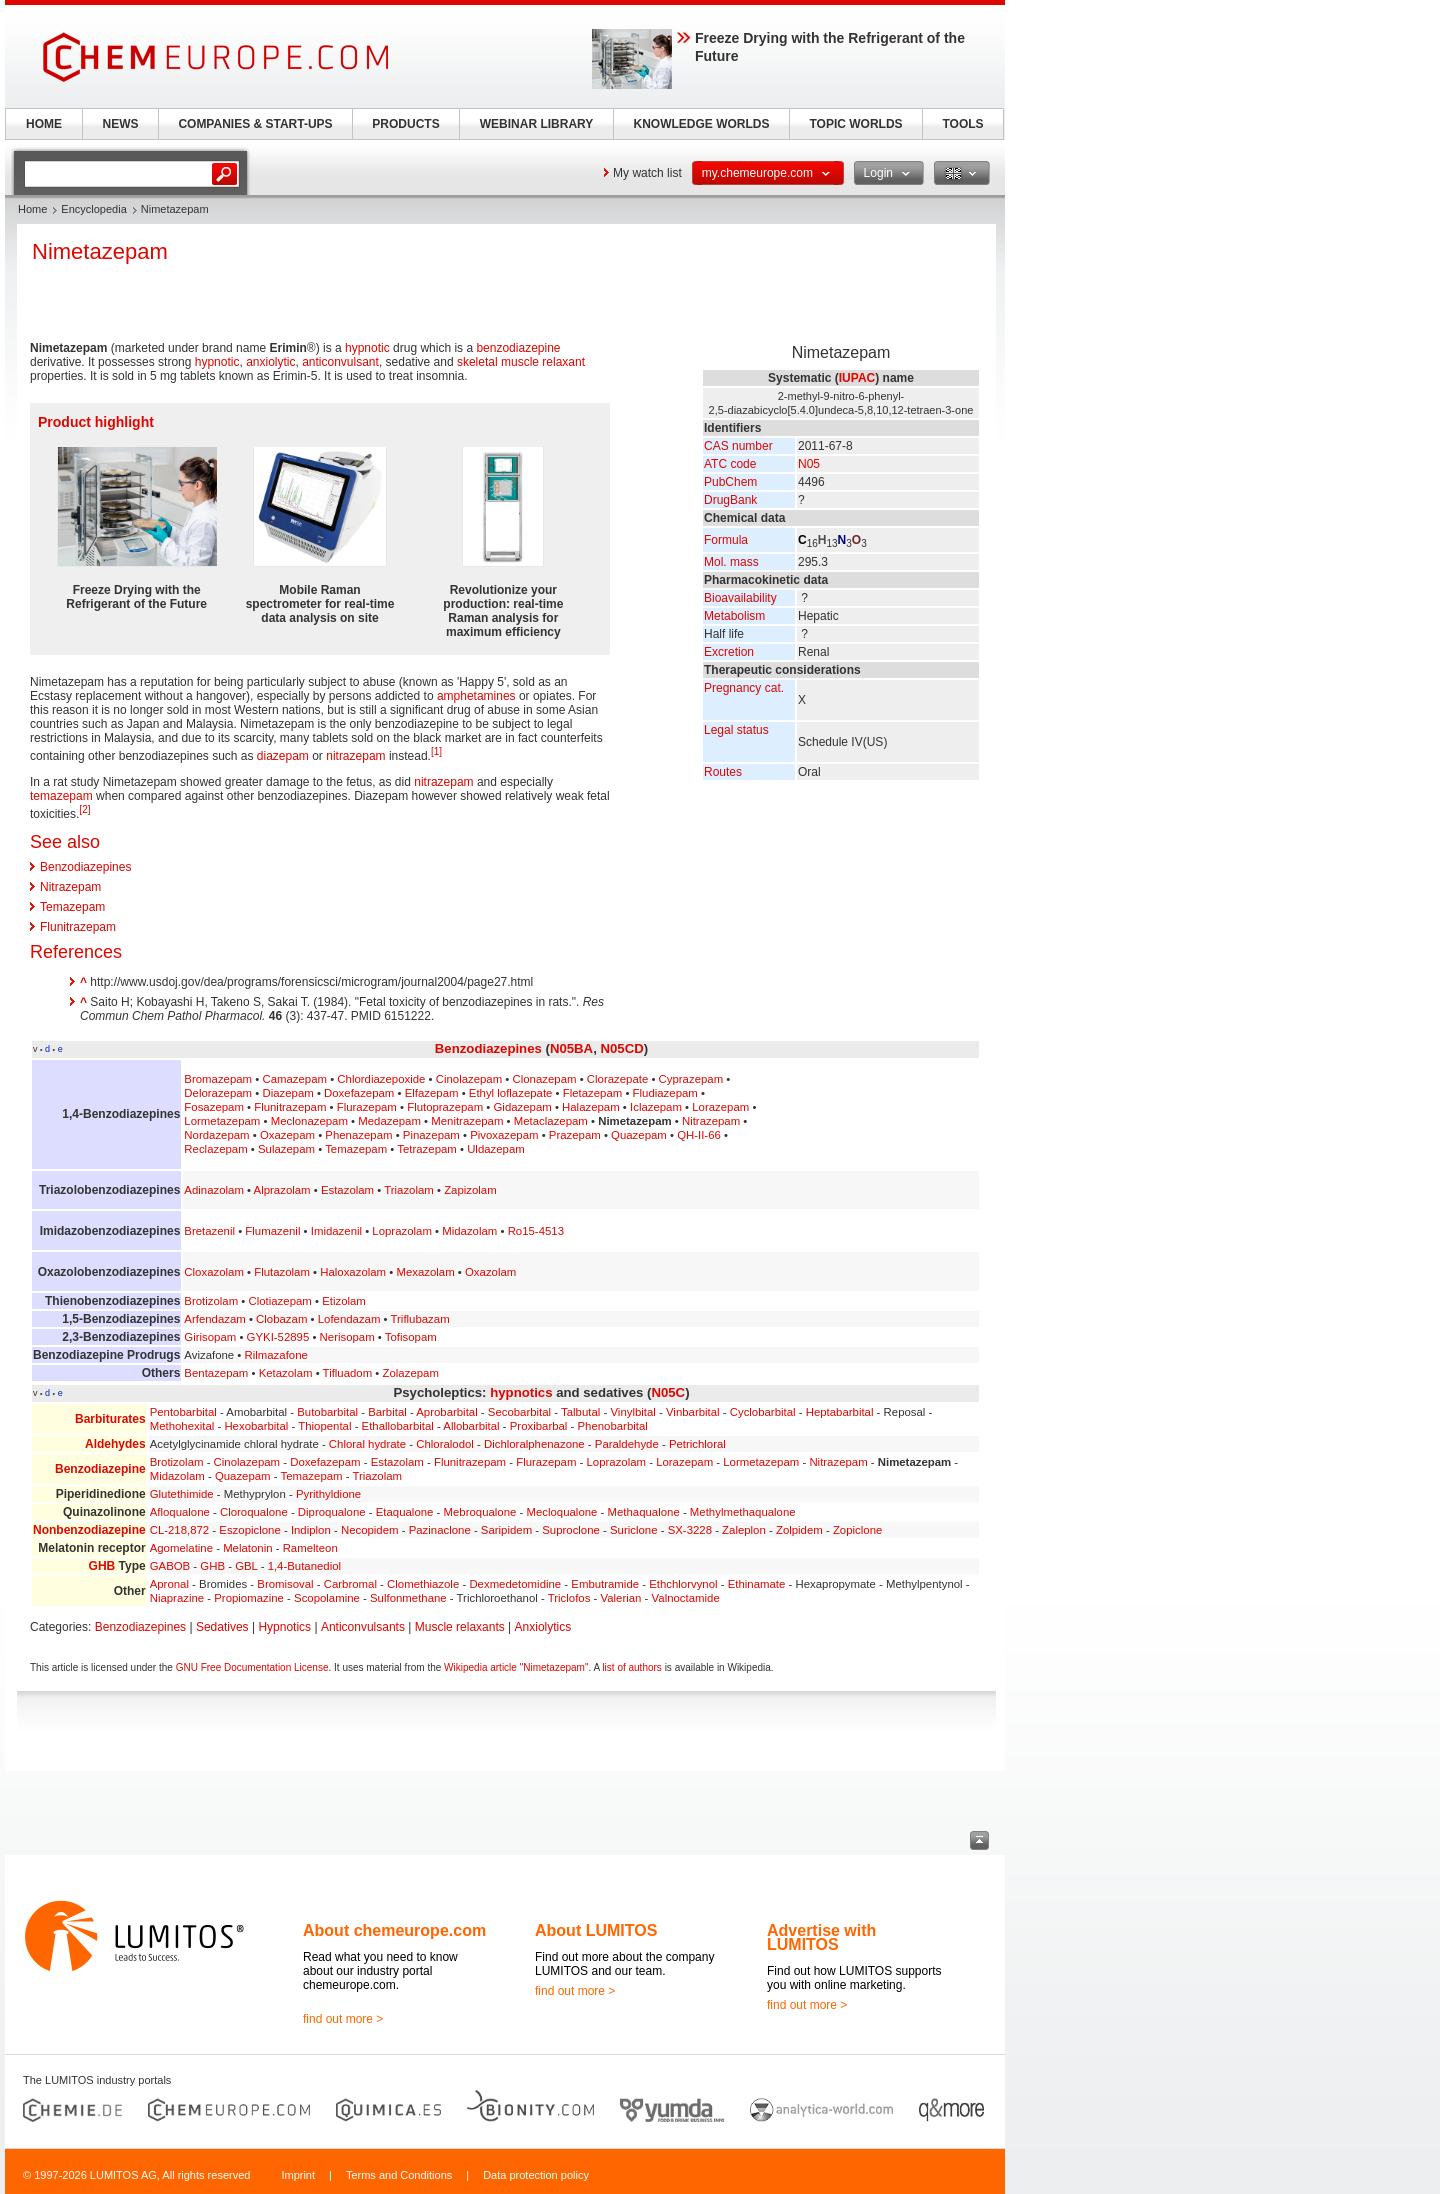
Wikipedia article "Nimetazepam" (516, 1667)
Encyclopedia (93, 209)
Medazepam (389, 1121)
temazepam (61, 796)
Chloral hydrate (367, 1444)
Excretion (729, 652)
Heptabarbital (840, 1412)
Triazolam (409, 1190)
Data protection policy (536, 2175)
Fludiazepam (665, 1093)
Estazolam (347, 1190)
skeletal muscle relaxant (521, 362)
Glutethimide (182, 1494)
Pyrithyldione (328, 1494)
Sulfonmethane (408, 1598)
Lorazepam (720, 1107)
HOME (44, 124)
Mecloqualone (561, 1512)
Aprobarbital (446, 1412)
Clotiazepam (280, 1301)
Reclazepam (215, 1149)
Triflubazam (420, 1319)
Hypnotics (284, 1627)
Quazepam (639, 1135)
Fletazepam (593, 1093)
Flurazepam (367, 1107)
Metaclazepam (551, 1121)
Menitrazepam (467, 1121)
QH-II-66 (699, 1135)
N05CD (621, 1048)
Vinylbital (632, 1412)
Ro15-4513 (536, 1231)
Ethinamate (757, 1584)
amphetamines (476, 696)
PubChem (730, 482)
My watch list (647, 173)
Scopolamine (327, 1598)
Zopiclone (857, 1530)
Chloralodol (445, 1444)
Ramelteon (310, 1548)
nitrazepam (355, 756)
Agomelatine (181, 1548)
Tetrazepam (427, 1149)
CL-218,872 (180, 1530)
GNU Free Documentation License (252, 1667)
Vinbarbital (693, 1412)
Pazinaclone (440, 1530)
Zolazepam (411, 1373)
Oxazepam (287, 1135)
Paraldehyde (627, 1444)
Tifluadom (348, 1373)
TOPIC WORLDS (855, 124)
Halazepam (591, 1107)
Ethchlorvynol (683, 1584)
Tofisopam (411, 1337)
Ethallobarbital (398, 1426)
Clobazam (281, 1319)
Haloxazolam (353, 1272)
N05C (668, 1392)
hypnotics (521, 1392)
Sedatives (222, 1627)
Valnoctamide (686, 1598)
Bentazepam (216, 1373)
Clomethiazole (423, 1584)
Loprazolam (402, 1231)
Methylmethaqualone (743, 1512)
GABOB (170, 1566)
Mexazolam (425, 1272)
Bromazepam (218, 1079)
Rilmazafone (276, 1355)
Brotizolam (211, 1301)
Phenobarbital (613, 1426)
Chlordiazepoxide (381, 1079)
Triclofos (569, 1598)
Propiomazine (249, 1598)
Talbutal (580, 1412)
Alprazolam (282, 1190)
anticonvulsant (340, 362)
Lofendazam (349, 1319)
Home (32, 209)
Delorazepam (218, 1093)
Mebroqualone (480, 1512)
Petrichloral (697, 1444)
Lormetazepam (222, 1121)
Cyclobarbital (763, 1412)
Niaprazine (177, 1598)
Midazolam (469, 1231)
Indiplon (311, 1530)
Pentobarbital (183, 1412)
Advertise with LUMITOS (821, 1937)
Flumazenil (272, 1231)
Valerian (621, 1598)
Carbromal (350, 1584)
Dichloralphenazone (534, 1444)
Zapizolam (470, 1190)
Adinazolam (214, 1190)
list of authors (631, 1667)
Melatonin (247, 1548)
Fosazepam (214, 1107)
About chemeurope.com (394, 1930)
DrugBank (730, 500)
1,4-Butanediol (304, 1566)
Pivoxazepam (504, 1135)
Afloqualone (180, 1512)
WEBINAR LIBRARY (537, 124)
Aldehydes (115, 1444)
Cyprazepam (691, 1079)
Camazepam (294, 1079)
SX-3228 (690, 1530)
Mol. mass (731, 562)
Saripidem (506, 1530)
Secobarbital (519, 1412)
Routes (723, 772)
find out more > (343, 2019)
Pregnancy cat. (744, 688)
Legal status (736, 730)
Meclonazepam (309, 1121)
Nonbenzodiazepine (89, 1530)
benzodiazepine (518, 348)
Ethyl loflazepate (511, 1093)
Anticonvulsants (363, 1627)
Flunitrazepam (78, 927)
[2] (84, 809)
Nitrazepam (70, 887)
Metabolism (734, 616)
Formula (726, 540)
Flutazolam (282, 1272)
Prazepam (575, 1135)
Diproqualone (332, 1512)
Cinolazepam (469, 1079)
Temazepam (72, 907)
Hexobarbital (256, 1426)
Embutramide (605, 1584)
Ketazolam (286, 1373)
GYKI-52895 (278, 1337)
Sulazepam (286, 1149)
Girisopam (210, 1337)
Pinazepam (431, 1135)
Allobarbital (471, 1426)
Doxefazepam (359, 1093)
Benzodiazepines (85, 867)
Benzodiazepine (100, 1469)
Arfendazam (214, 1319)
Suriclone (634, 1530)
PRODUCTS (405, 124)
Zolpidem (799, 1530)
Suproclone (571, 1530)
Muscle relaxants (460, 1627)
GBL (246, 1566)
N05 (809, 464)
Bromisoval (285, 1584)
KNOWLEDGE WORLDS (702, 124)
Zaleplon (744, 1530)
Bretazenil (209, 1231)
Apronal (169, 1584)
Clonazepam (545, 1079)
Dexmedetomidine (515, 1584)
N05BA (571, 1048)
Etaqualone (405, 1512)
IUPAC (857, 378)
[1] (436, 751)
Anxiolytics (543, 1627)
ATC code (730, 464)
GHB (102, 1566)
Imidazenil (336, 1231)
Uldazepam (496, 1149)
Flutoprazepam (445, 1107)
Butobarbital (327, 1412)
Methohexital (182, 1426)
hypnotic (367, 348)
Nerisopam (347, 1337)
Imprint (298, 2175)
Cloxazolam (214, 1272)
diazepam (283, 756)
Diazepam (287, 1093)
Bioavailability (740, 598)
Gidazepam (522, 1107)
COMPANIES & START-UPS (255, 124)
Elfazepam (432, 1093)
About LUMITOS (596, 1930)
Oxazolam (490, 1272)
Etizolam (344, 1301)
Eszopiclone (249, 1530)
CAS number (738, 446)
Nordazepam (216, 1135)
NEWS (121, 124)
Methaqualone (644, 1512)
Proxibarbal (539, 1426)
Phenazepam (358, 1135)
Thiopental (324, 1426)
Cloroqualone (254, 1512)
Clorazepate (617, 1079)
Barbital (387, 1412)
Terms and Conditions (399, 2175)
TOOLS (962, 124)
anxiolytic (270, 362)
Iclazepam (656, 1107)
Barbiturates (110, 1419)
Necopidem (370, 1530)
